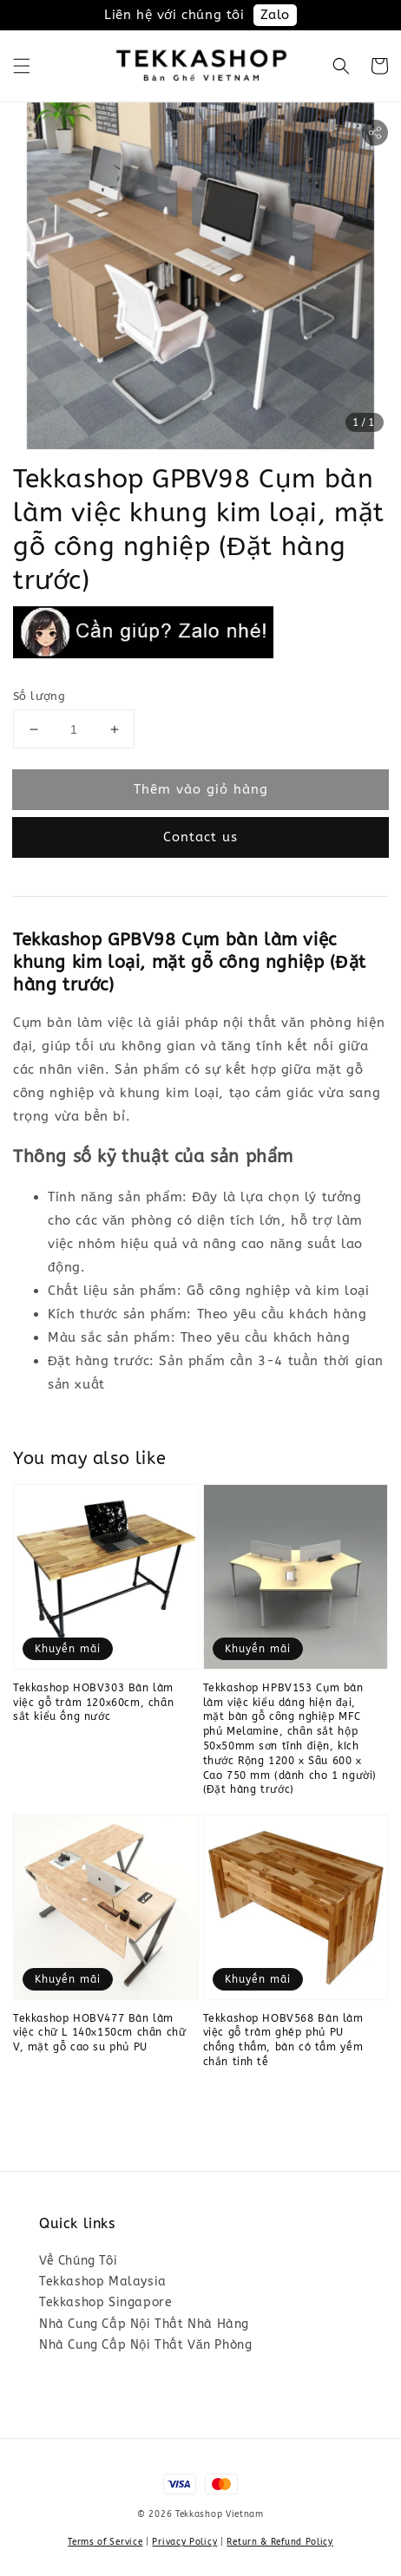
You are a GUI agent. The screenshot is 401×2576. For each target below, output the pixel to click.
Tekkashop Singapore (105, 2302)
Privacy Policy (184, 2542)
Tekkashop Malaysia (103, 2281)
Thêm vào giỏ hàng (201, 789)
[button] (22, 66)
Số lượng (39, 696)
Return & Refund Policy (279, 2542)
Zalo (275, 15)
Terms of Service (105, 2542)
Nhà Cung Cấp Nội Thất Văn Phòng (145, 2344)
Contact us (200, 837)
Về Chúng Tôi (78, 2260)
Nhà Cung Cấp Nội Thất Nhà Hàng (144, 2324)
